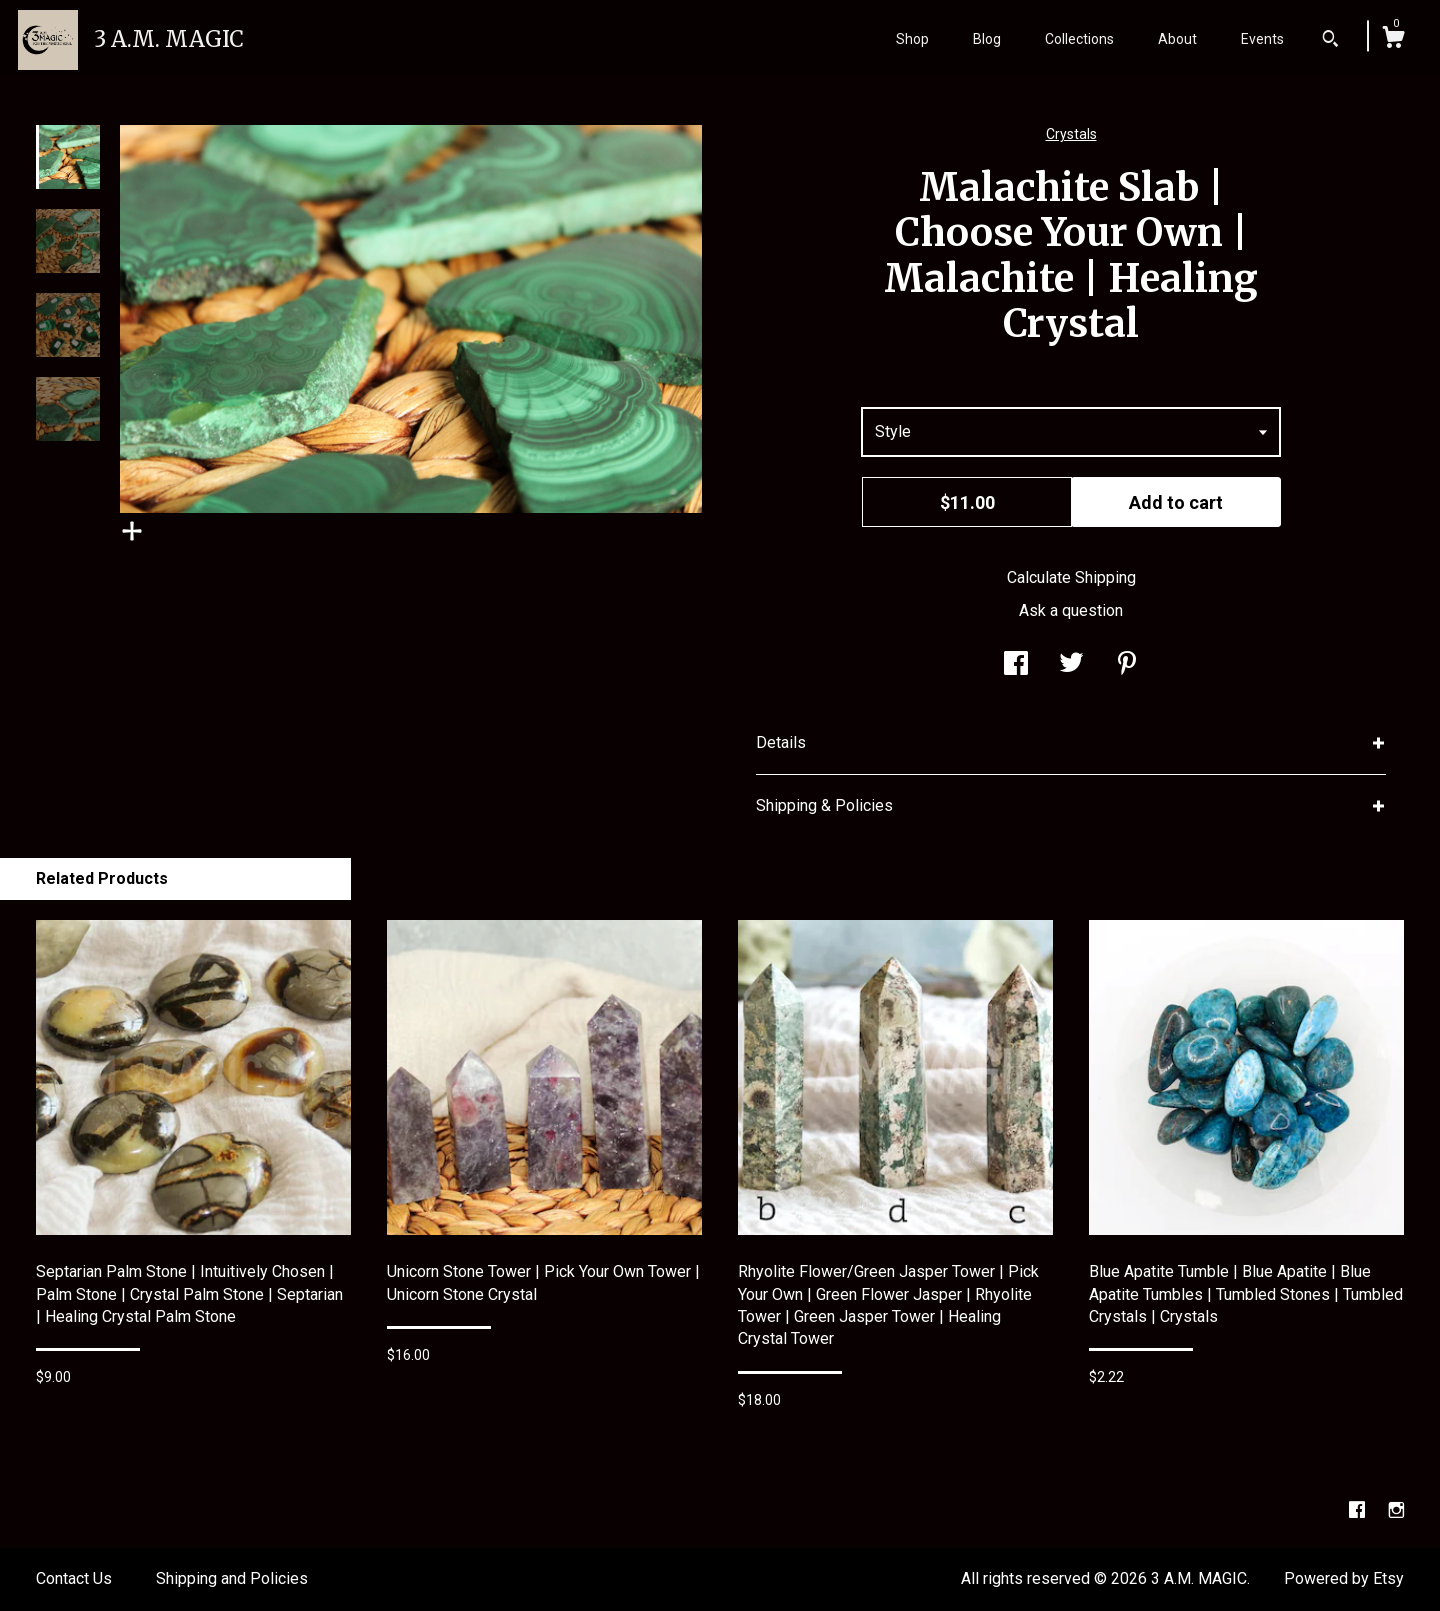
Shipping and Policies (232, 1578)
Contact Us (74, 1578)
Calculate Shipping (1071, 577)
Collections (1079, 39)
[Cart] (1393, 40)
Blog (987, 39)
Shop (912, 39)
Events (1262, 39)
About (1177, 39)
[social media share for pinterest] (1127, 665)
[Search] (1330, 41)
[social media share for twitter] (1071, 665)
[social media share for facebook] (1016, 665)
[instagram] (1396, 1510)
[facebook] (1359, 1510)
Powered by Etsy (1344, 1578)
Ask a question (1071, 610)
